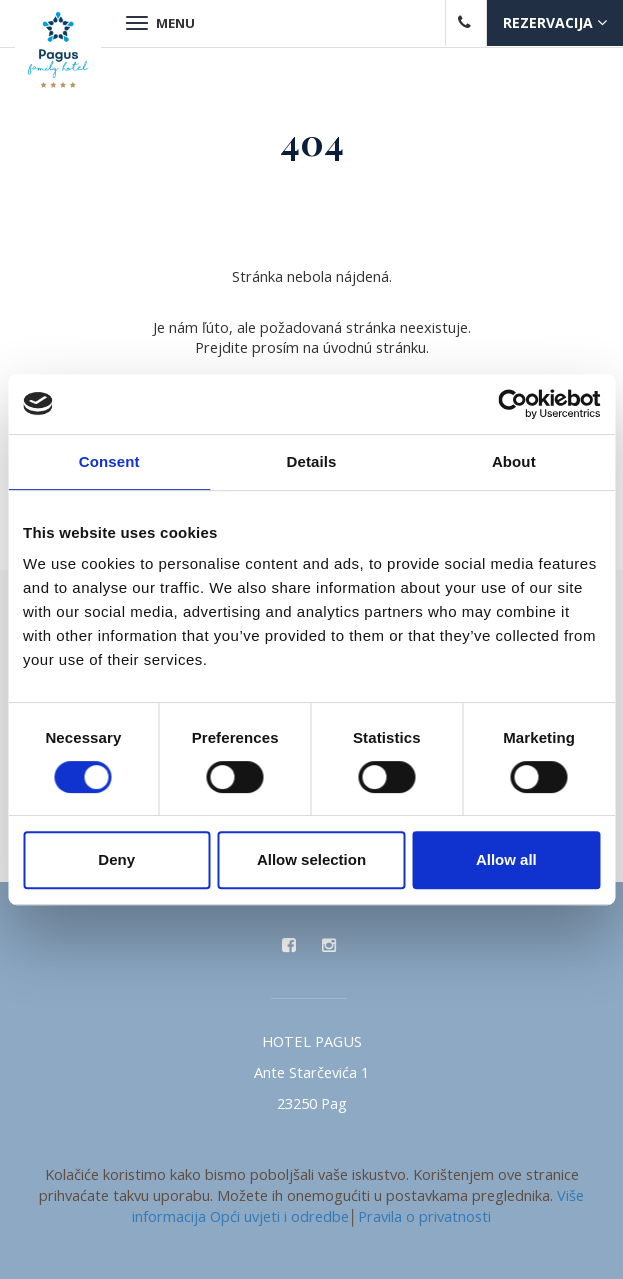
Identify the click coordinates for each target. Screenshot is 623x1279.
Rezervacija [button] (555, 22)
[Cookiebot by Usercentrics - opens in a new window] (512, 404)
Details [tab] (312, 461)
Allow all (506, 859)
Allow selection (311, 859)
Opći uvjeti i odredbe (279, 1216)
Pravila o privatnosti (424, 1216)
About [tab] (514, 461)
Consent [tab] (109, 461)
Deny (116, 859)
